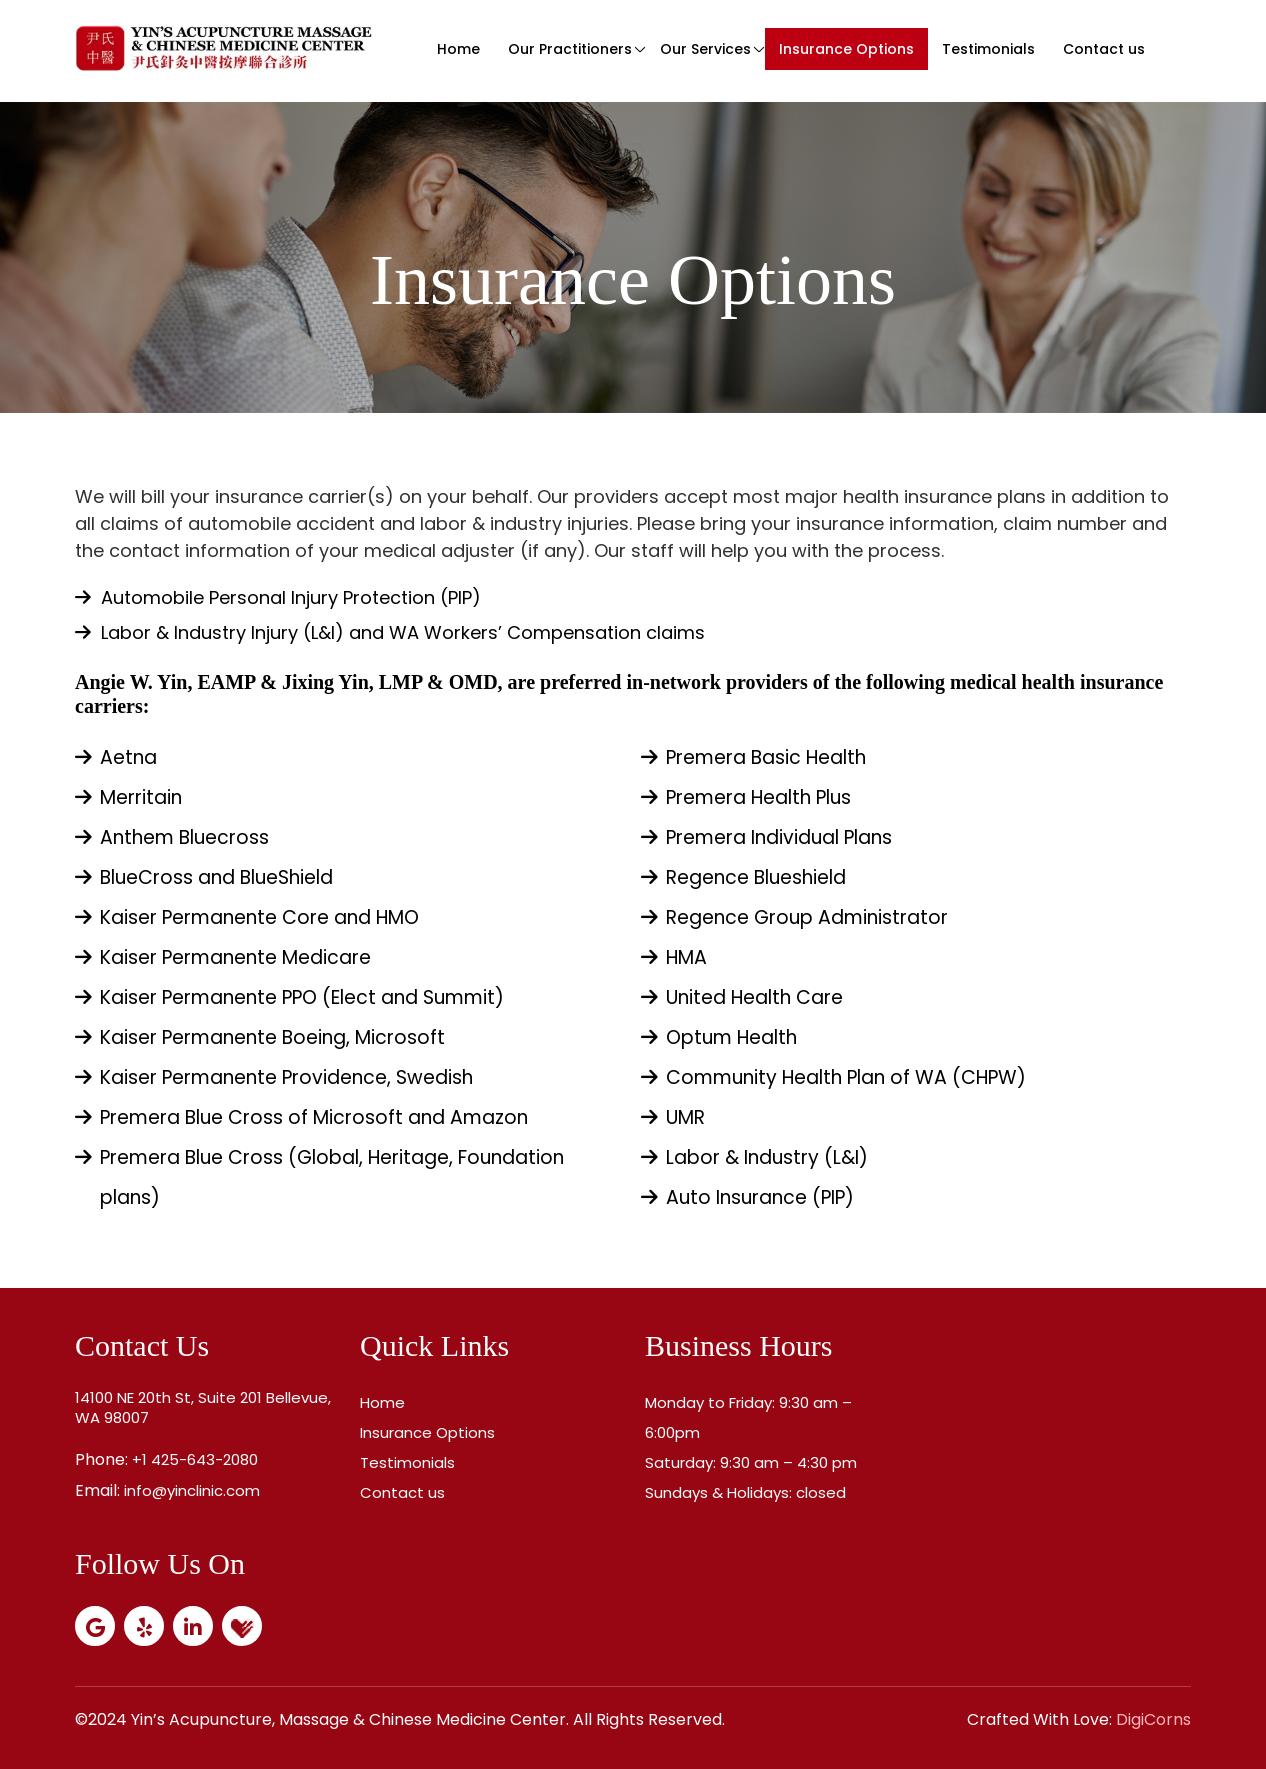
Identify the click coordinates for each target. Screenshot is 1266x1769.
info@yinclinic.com (192, 1490)
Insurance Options (846, 49)
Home (458, 49)
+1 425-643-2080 (195, 1459)
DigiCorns (1153, 1719)
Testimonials (988, 49)
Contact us (1104, 49)
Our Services (705, 49)
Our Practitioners (570, 49)
